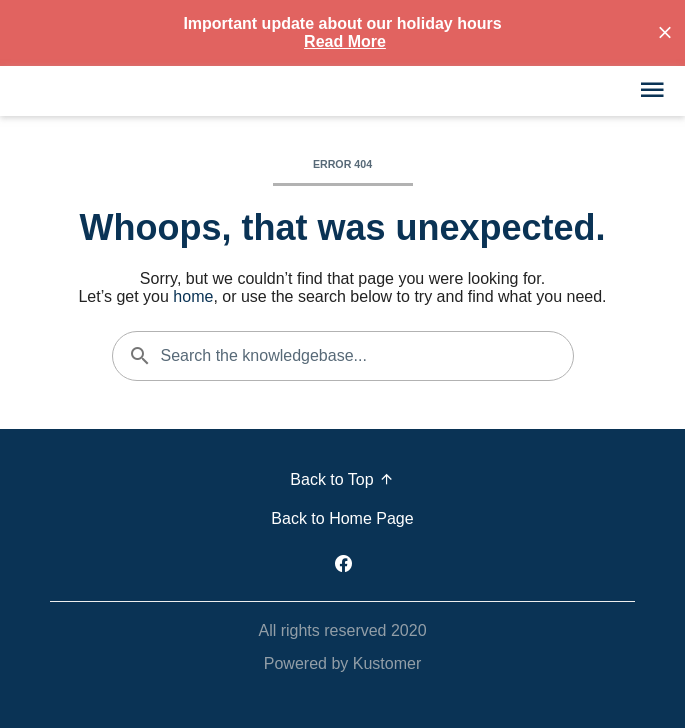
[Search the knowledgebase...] (343, 356)
